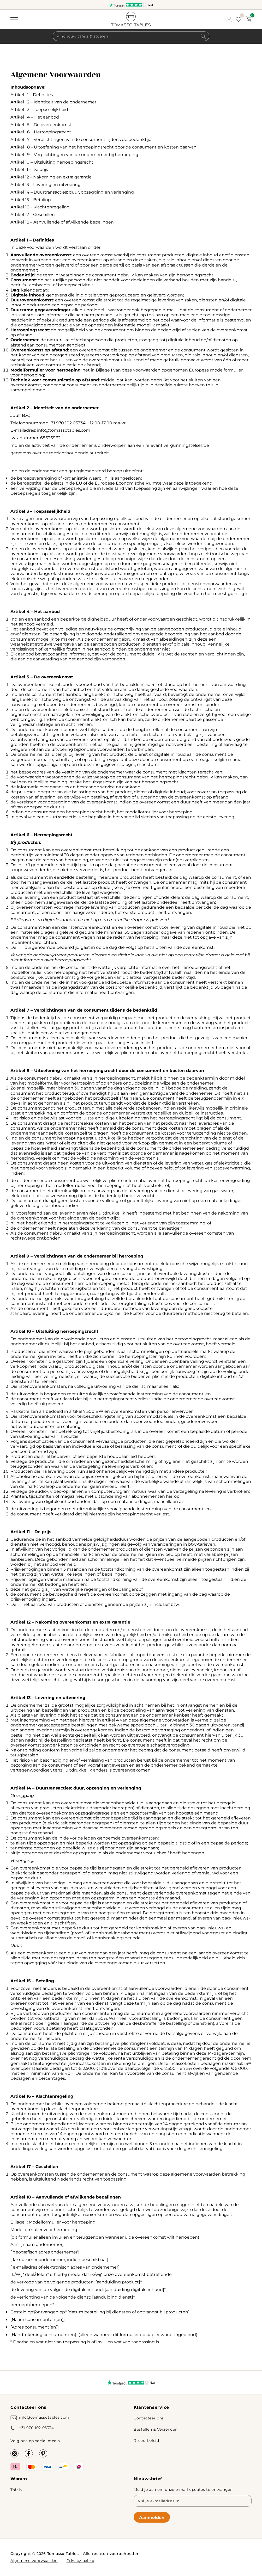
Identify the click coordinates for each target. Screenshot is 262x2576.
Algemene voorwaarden (34, 2560)
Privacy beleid (80, 2560)
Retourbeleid (146, 2440)
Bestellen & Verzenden (155, 2429)
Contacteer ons (149, 2418)
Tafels (16, 2489)
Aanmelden (151, 2517)
